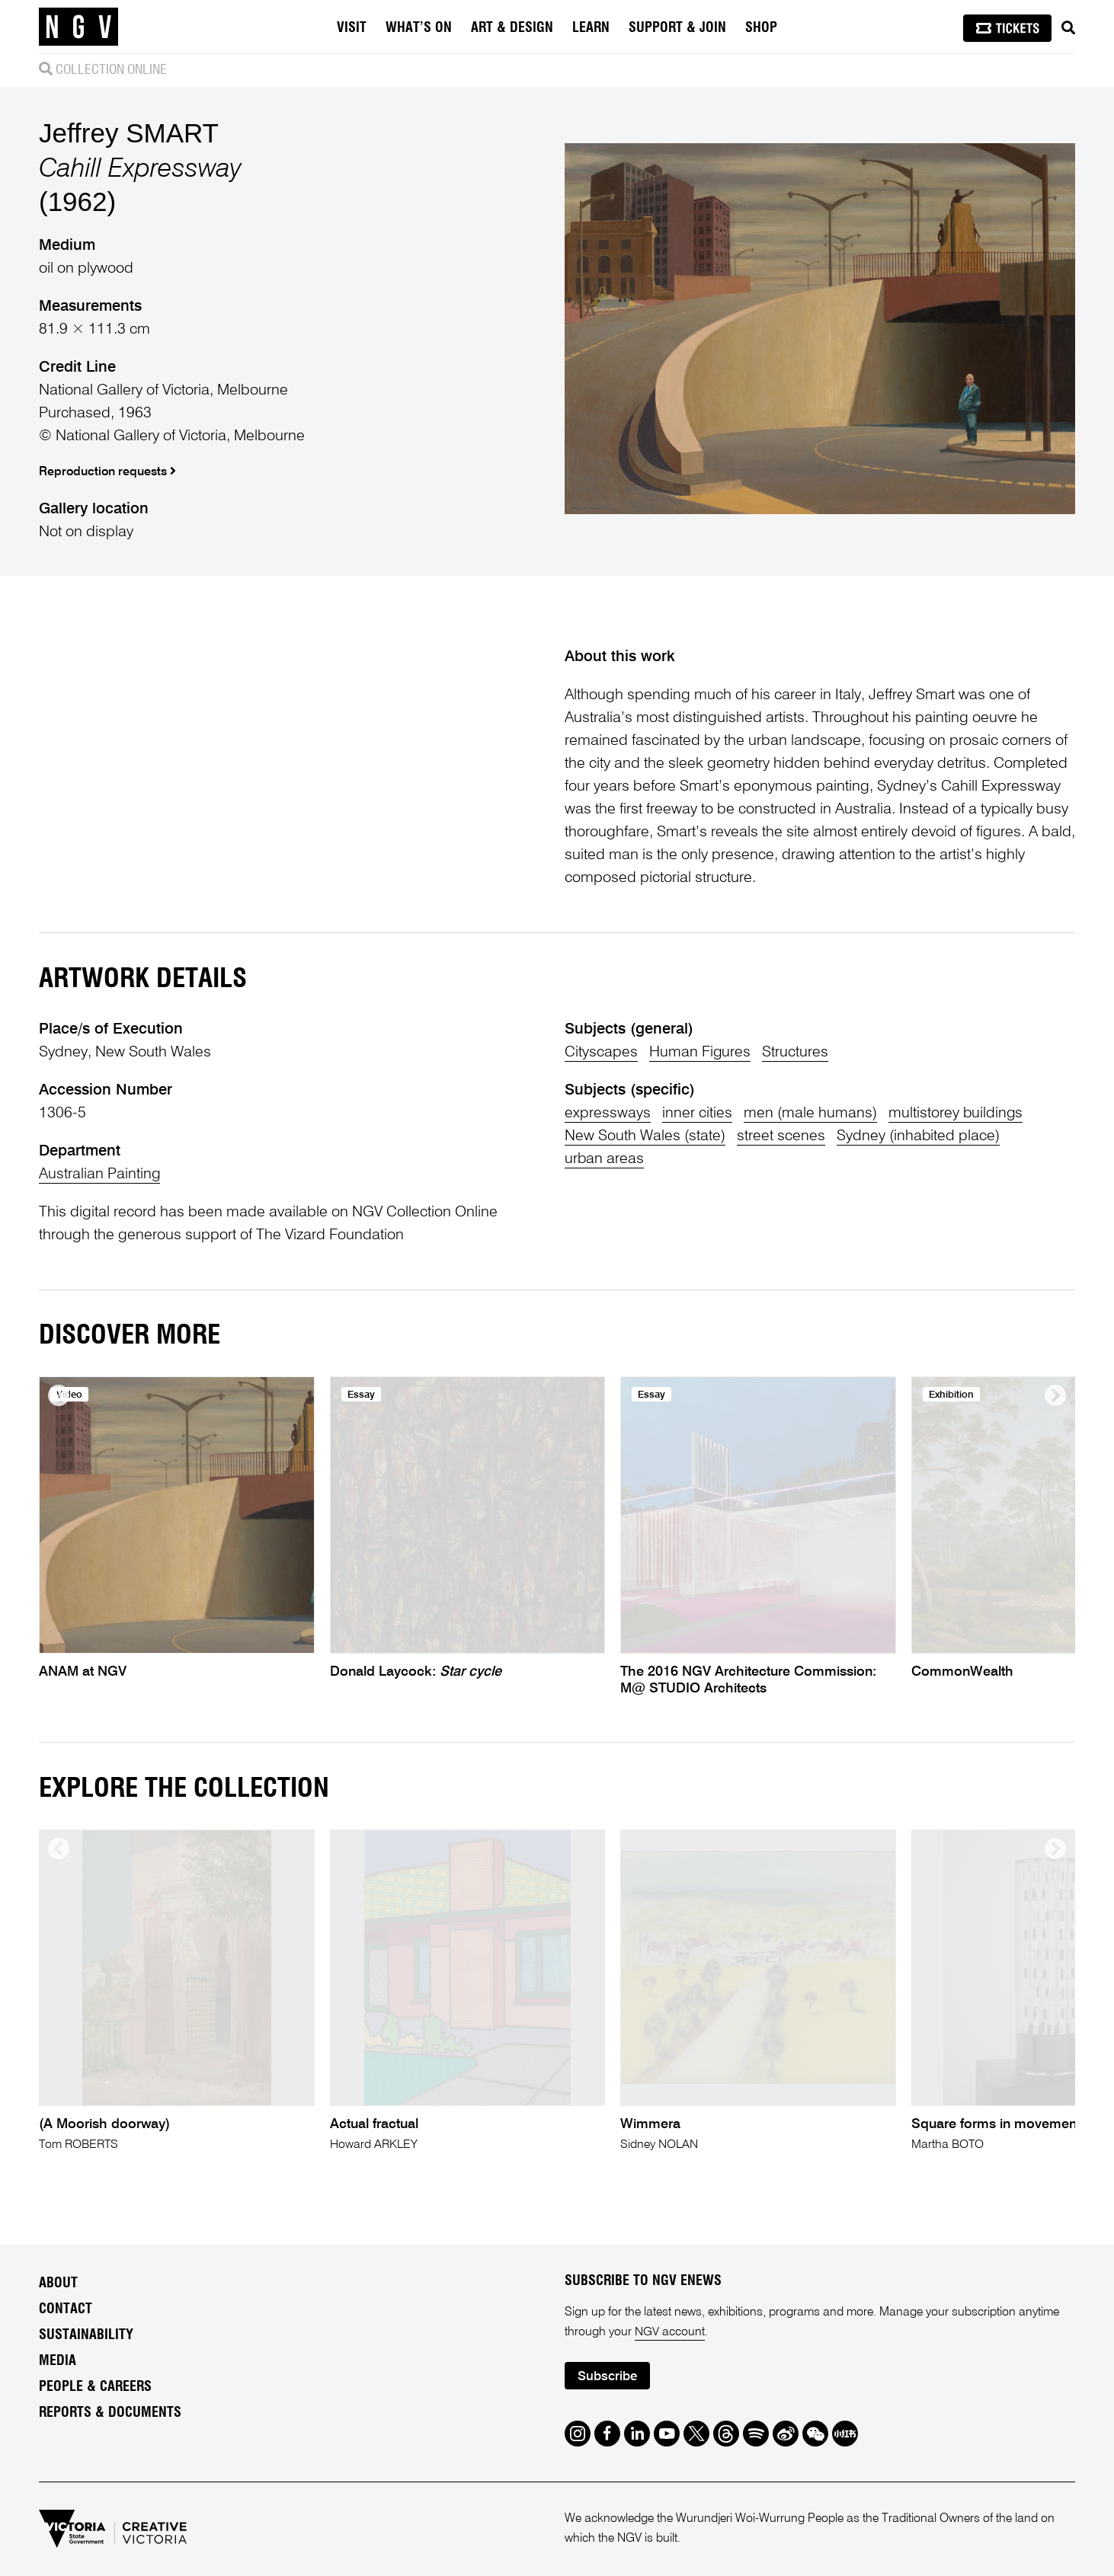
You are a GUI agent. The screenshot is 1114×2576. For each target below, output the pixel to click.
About (58, 2283)
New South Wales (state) (645, 1136)
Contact (65, 2309)
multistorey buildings (956, 1113)
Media (57, 2361)
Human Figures (700, 1052)
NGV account (670, 2332)
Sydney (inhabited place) (918, 1136)
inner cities (697, 1113)
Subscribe (607, 2376)
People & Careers (95, 2387)
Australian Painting (100, 1174)
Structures (796, 1052)
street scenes (781, 1136)
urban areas (605, 1159)
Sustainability (86, 2335)
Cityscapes (601, 1052)
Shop (761, 28)
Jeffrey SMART (129, 133)
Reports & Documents (110, 2413)
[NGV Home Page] (78, 27)
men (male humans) (810, 1113)
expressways (608, 1113)
